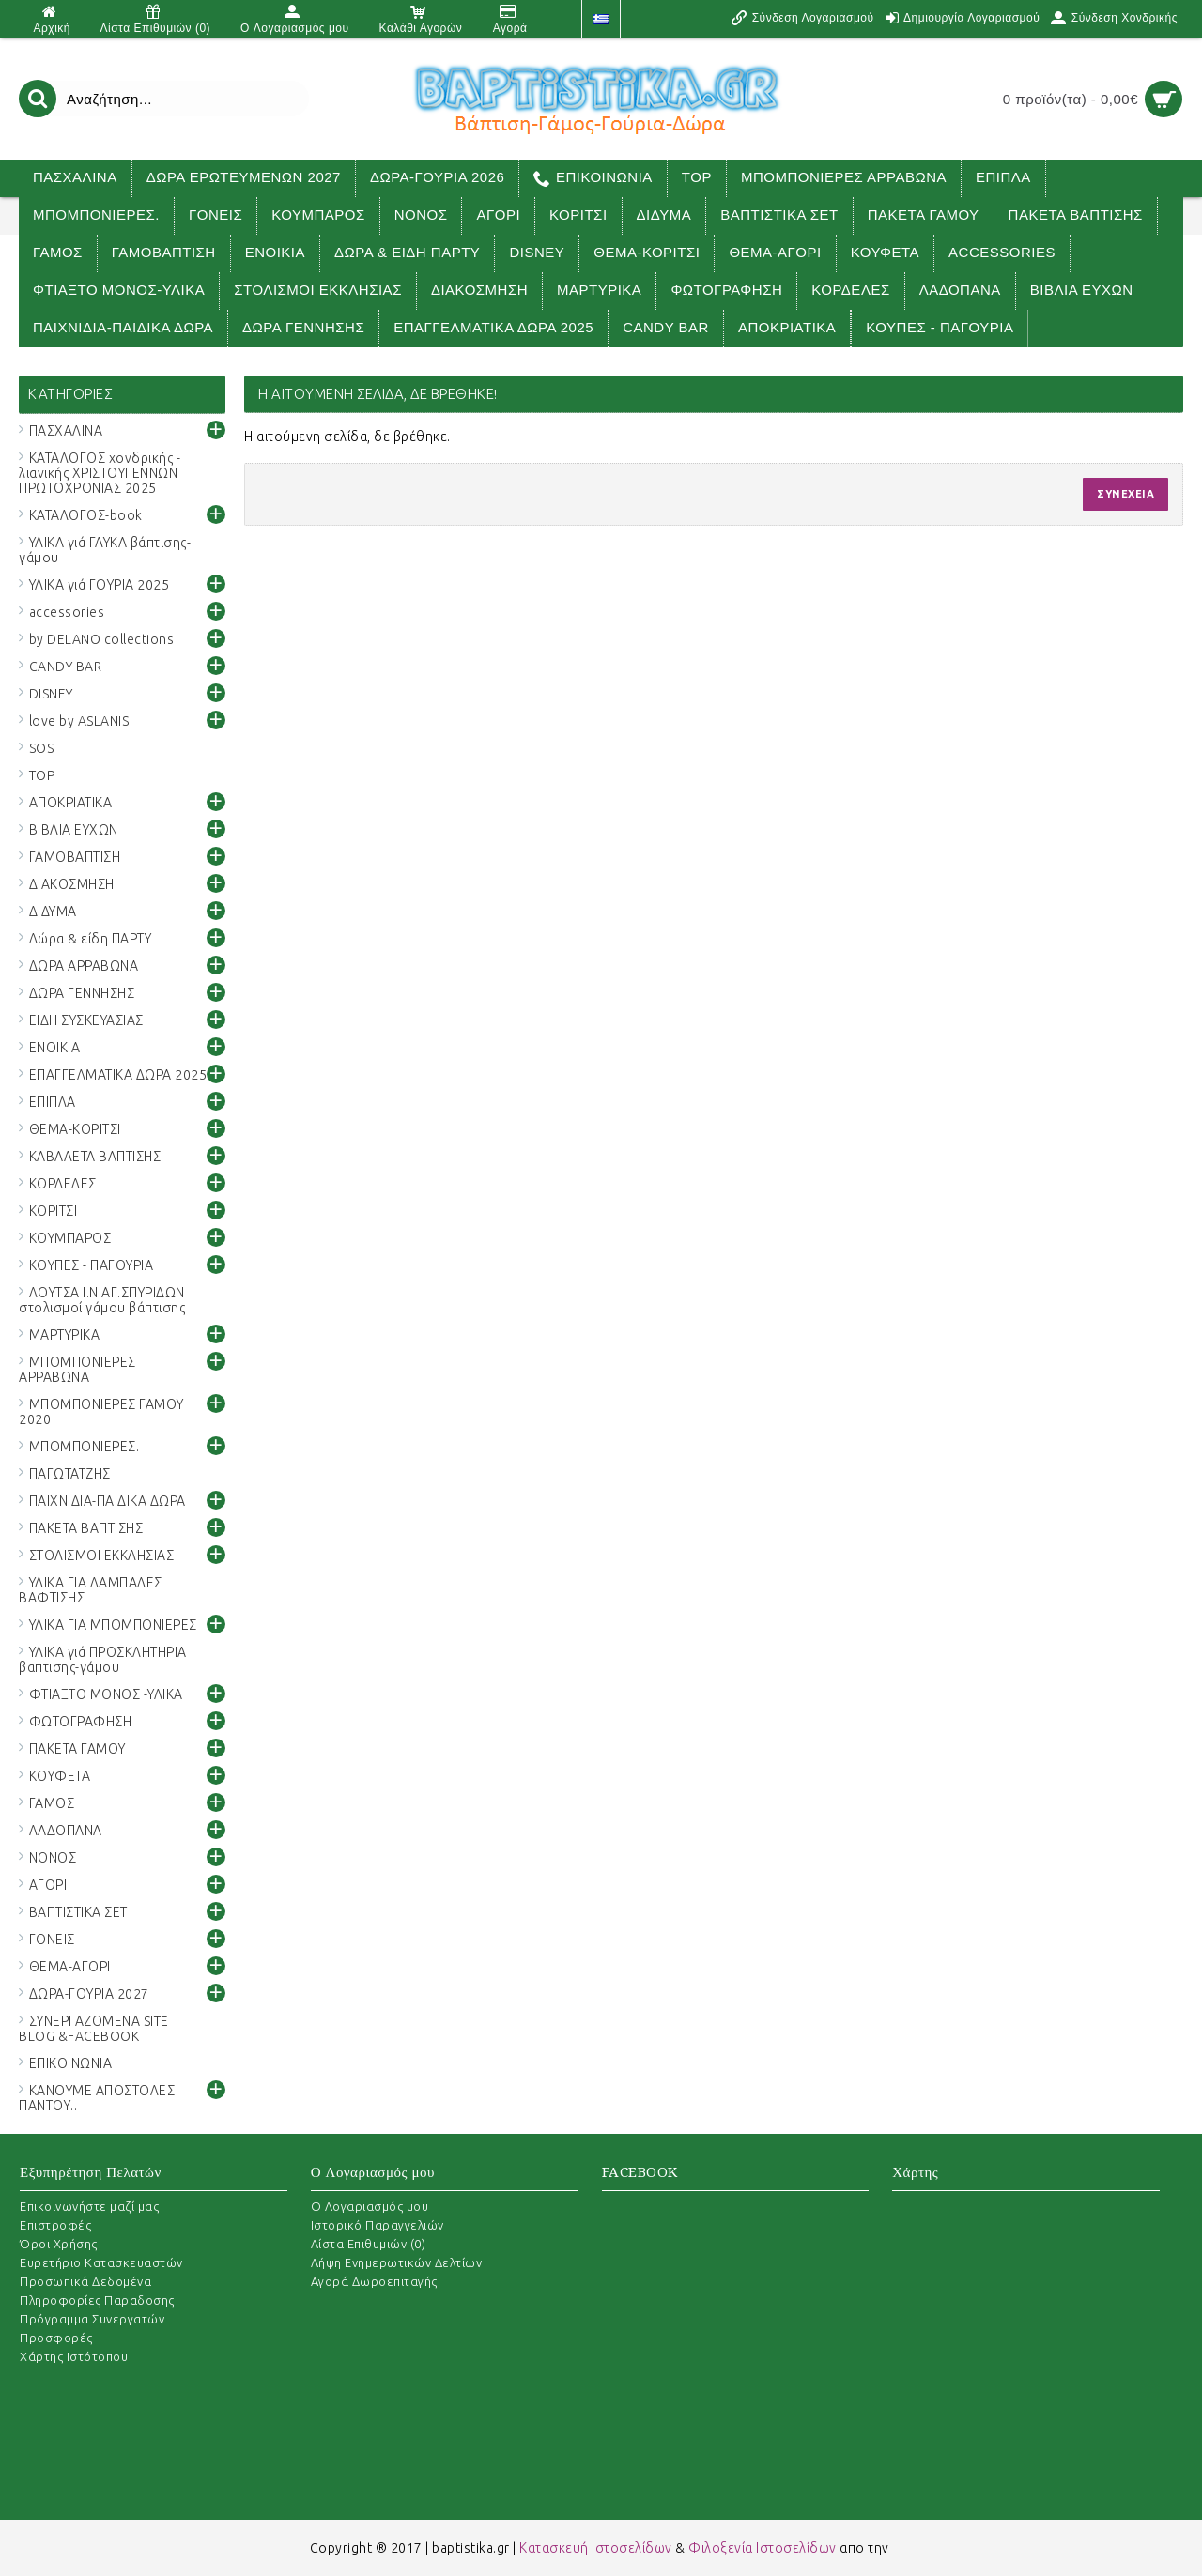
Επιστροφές (55, 2224)
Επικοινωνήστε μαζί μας (89, 2206)
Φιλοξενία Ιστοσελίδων (762, 2547)
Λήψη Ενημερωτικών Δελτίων (397, 2262)
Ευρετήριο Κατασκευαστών (101, 2262)
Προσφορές (56, 2337)
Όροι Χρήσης (59, 2243)
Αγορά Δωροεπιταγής (374, 2281)
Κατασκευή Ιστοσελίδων (595, 2547)
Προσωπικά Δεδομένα (85, 2281)
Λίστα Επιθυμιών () (368, 2243)
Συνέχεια (1125, 493)
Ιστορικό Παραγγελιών (377, 2224)
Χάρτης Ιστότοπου (74, 2356)
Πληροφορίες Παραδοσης (97, 2300)
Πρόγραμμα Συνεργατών (92, 2318)
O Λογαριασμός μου (370, 2206)
